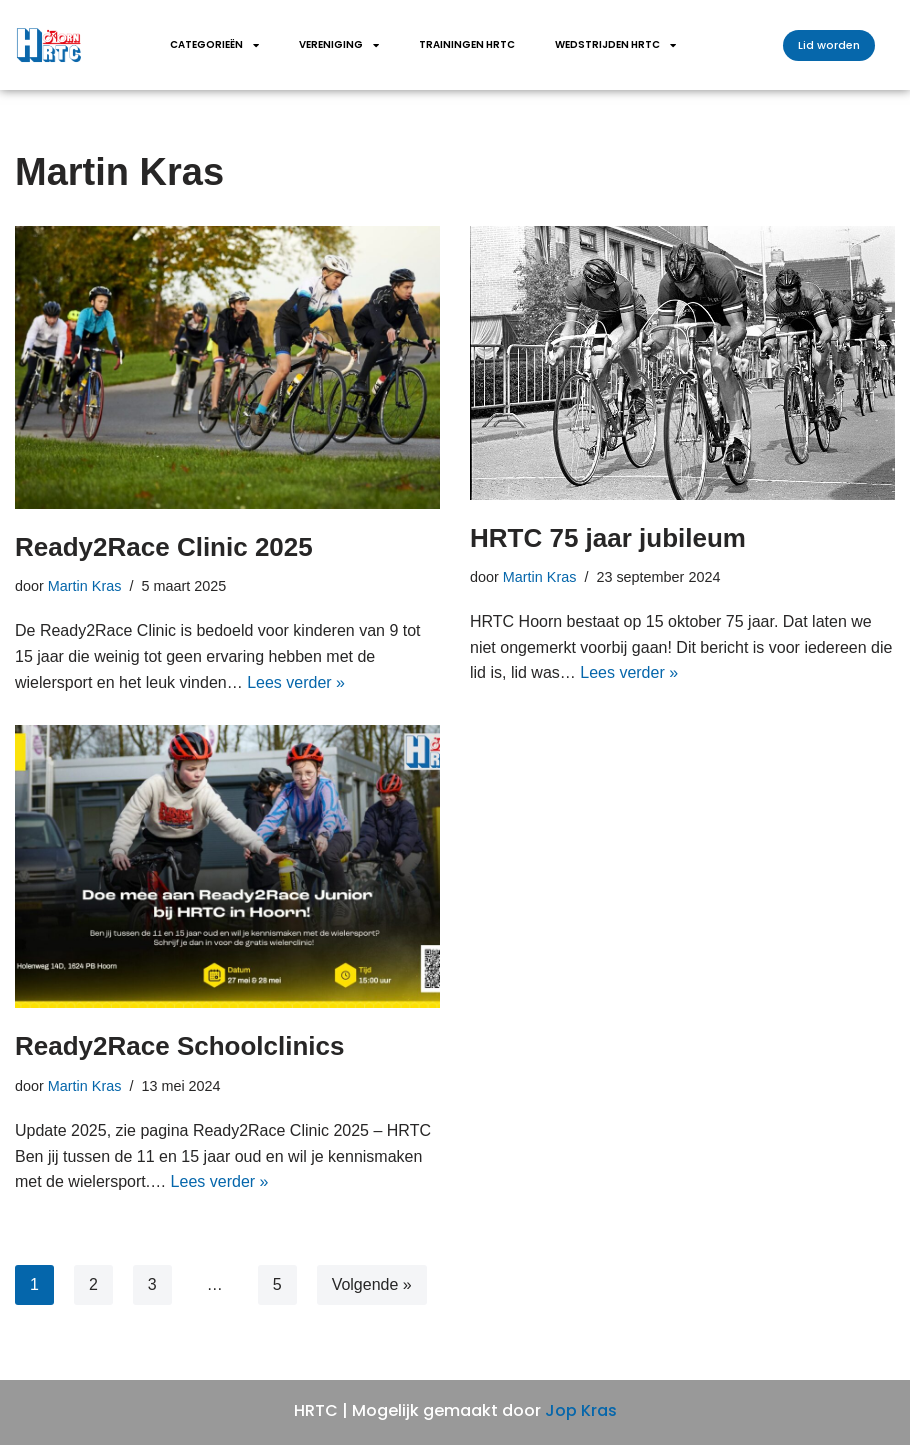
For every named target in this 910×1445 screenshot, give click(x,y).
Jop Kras (581, 1410)
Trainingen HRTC (467, 44)
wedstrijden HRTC (615, 45)
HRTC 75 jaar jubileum (608, 538)
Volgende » (372, 1284)
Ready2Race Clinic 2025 (164, 547)
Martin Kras (85, 586)
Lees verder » (296, 682)
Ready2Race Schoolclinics (179, 1046)
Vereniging (339, 45)
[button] (829, 45)
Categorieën (214, 45)
